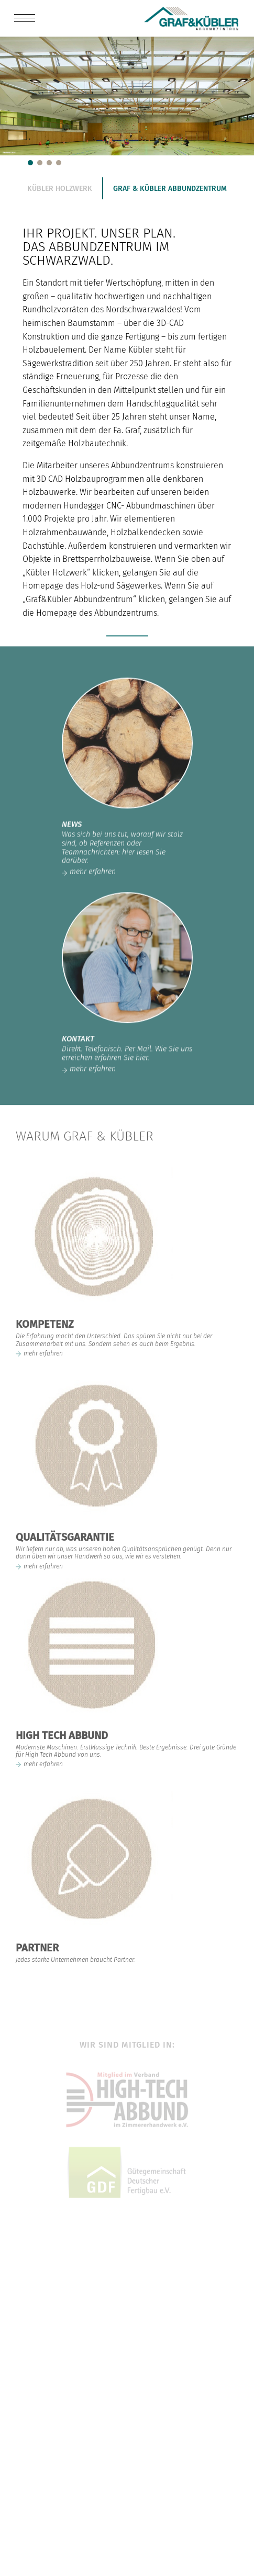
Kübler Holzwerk (59, 188)
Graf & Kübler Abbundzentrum (170, 188)
